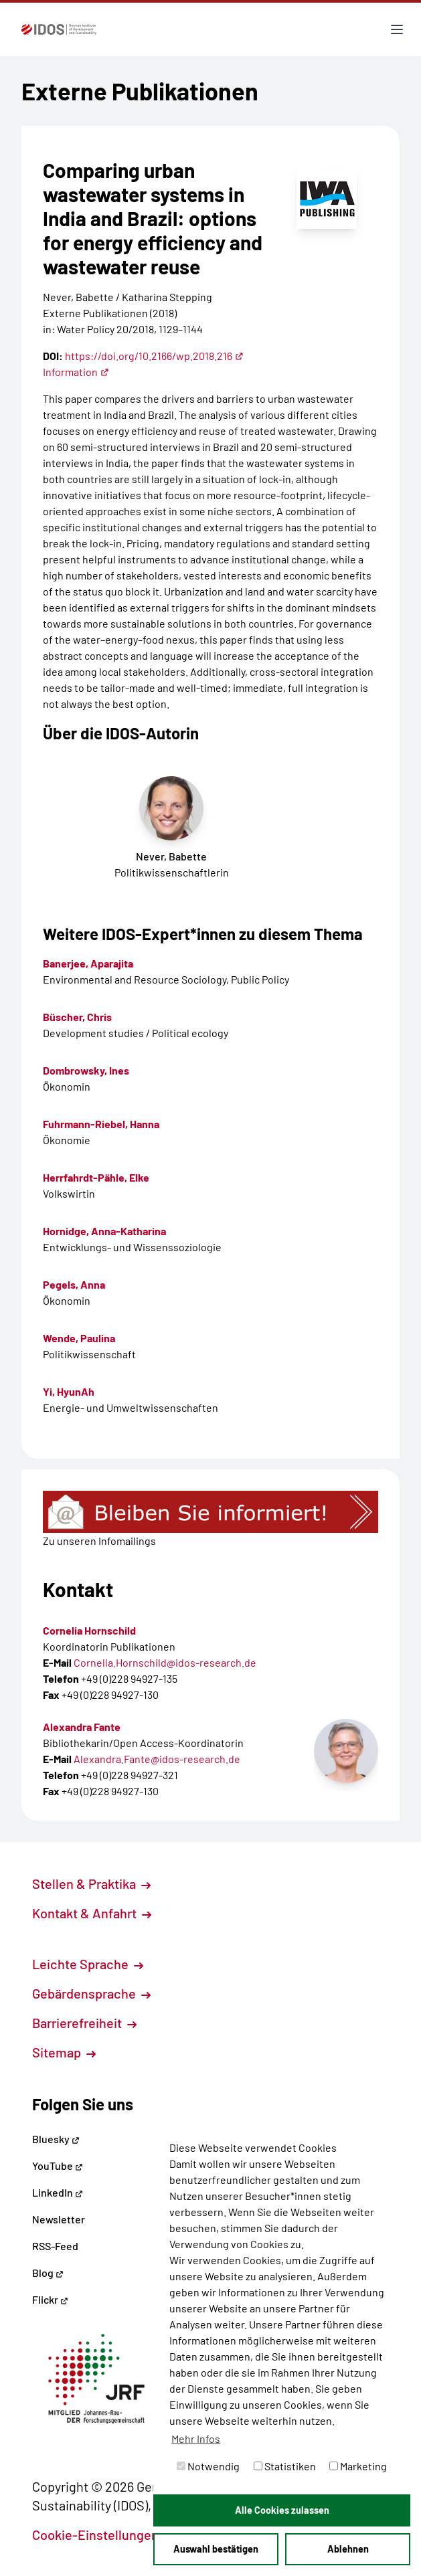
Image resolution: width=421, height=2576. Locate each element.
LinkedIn (57, 2192)
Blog (48, 2272)
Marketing (358, 2466)
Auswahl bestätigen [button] (215, 2549)
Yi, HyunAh (68, 1391)
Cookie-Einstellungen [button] (102, 2534)
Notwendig (208, 2466)
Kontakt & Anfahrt (91, 1913)
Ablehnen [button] (348, 2549)
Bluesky (56, 2138)
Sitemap (64, 2052)
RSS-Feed (55, 2245)
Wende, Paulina (79, 1337)
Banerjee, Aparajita (88, 963)
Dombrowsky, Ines (86, 1070)
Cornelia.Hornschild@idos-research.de (165, 1662)
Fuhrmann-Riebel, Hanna (101, 1123)
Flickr (50, 2299)
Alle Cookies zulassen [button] (282, 2510)
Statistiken (285, 2466)
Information (76, 371)
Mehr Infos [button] (195, 2438)
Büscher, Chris (77, 1016)
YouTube (57, 2165)
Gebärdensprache (91, 1993)
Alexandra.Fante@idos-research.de (157, 1758)
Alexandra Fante (81, 1726)
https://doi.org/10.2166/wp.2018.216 (154, 355)
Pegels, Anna (74, 1284)
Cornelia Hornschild (89, 1630)
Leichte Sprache (87, 1964)
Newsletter (58, 2219)
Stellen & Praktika (91, 1883)
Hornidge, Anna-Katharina (104, 1230)
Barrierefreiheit (84, 2023)
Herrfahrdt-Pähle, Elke (96, 1177)
